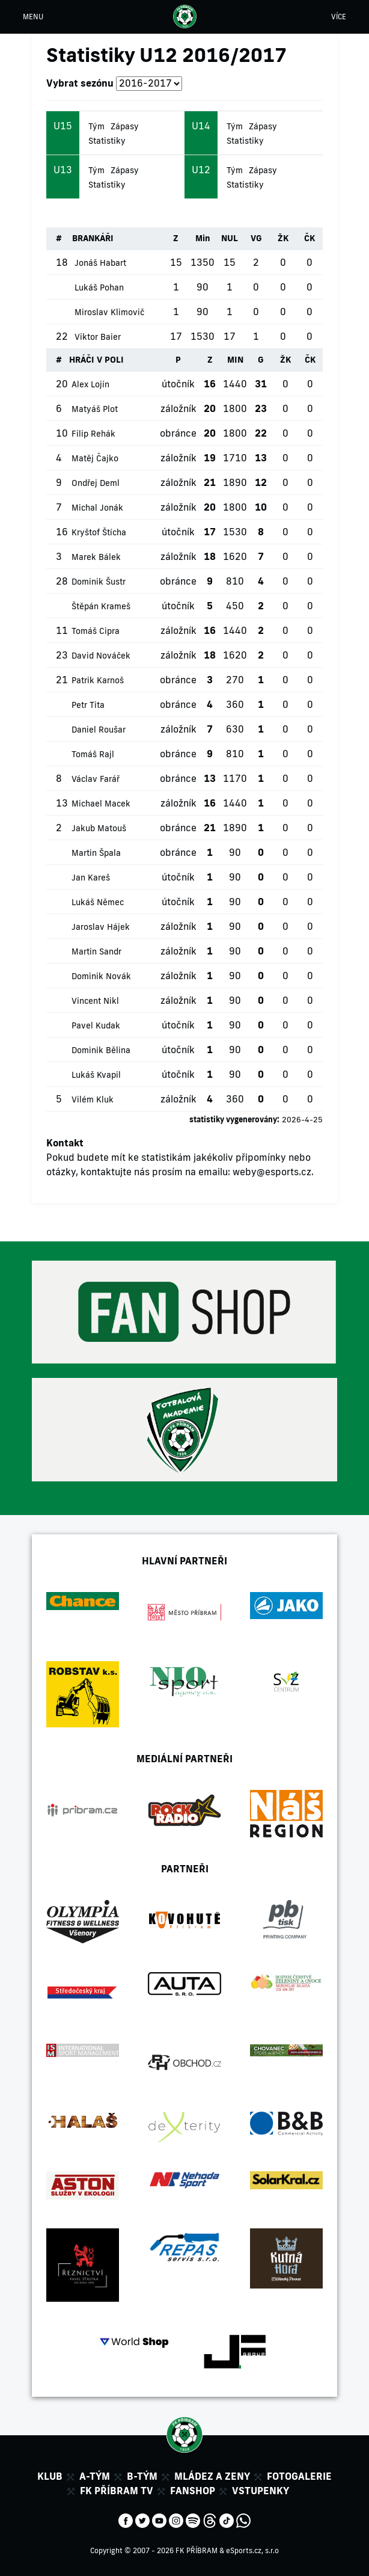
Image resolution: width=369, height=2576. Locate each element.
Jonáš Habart (100, 262)
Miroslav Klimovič (109, 312)
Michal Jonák (97, 507)
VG (256, 238)
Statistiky (107, 140)
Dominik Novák (101, 976)
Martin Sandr (96, 951)
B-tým (142, 2476)
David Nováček (101, 655)
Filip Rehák (93, 433)
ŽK (283, 238)
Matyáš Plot (95, 409)
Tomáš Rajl (93, 754)
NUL (229, 238)
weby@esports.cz (272, 1172)
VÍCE (338, 16)
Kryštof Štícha (99, 532)
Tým (96, 126)
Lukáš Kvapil (96, 1074)
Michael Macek (101, 803)
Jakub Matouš (99, 828)
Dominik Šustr (99, 581)
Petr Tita (88, 704)
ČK (309, 238)
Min (202, 238)
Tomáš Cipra (96, 631)
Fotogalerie (299, 2476)
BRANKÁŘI (93, 238)
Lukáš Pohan (99, 287)
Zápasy (125, 126)
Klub (50, 2476)
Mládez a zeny (212, 2476)
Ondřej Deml (96, 483)
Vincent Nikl (95, 1000)
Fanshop (192, 2491)
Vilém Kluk (93, 1099)
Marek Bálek (96, 557)
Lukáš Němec (98, 902)
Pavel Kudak (96, 1025)
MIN (235, 359)
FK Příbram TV (116, 2491)
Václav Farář (96, 778)
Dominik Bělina (101, 1050)
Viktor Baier (98, 336)
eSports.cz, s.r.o (252, 2550)
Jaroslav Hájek (101, 926)
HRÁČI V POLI (96, 359)
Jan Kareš (91, 877)
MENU (33, 16)
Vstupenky (260, 2491)
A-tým (94, 2476)
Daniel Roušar (99, 729)
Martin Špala (96, 852)
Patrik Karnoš (98, 680)
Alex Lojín (90, 384)
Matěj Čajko (95, 458)
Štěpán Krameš (101, 606)
